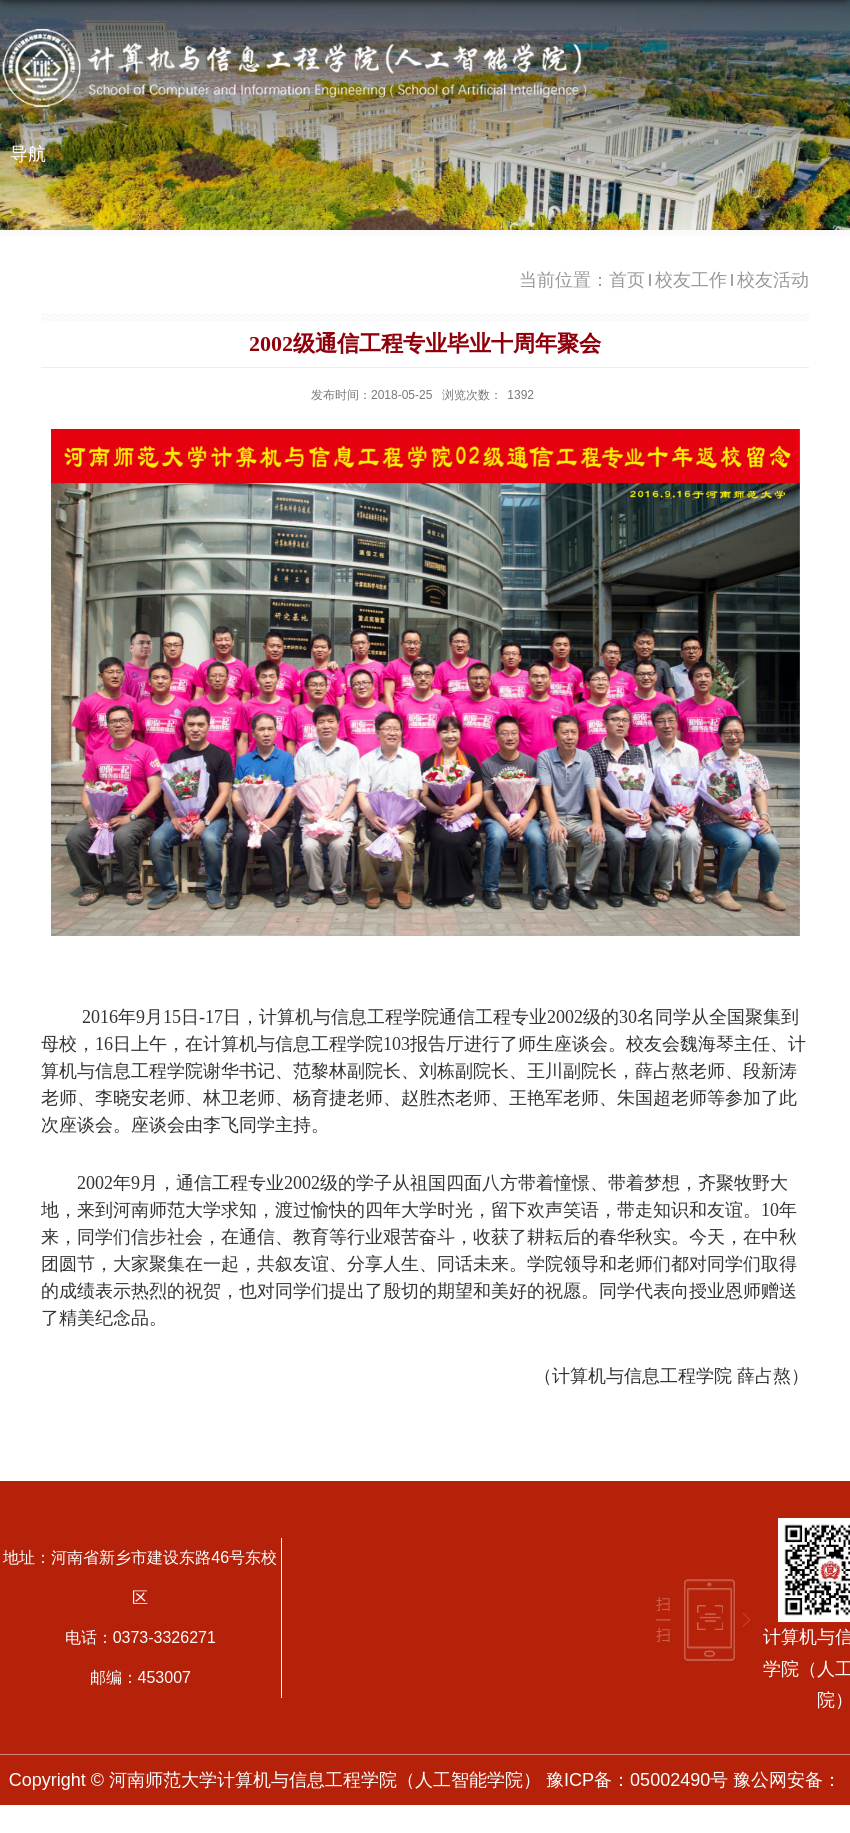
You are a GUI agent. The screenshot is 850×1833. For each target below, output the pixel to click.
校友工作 (691, 280)
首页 (627, 280)
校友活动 (773, 280)
